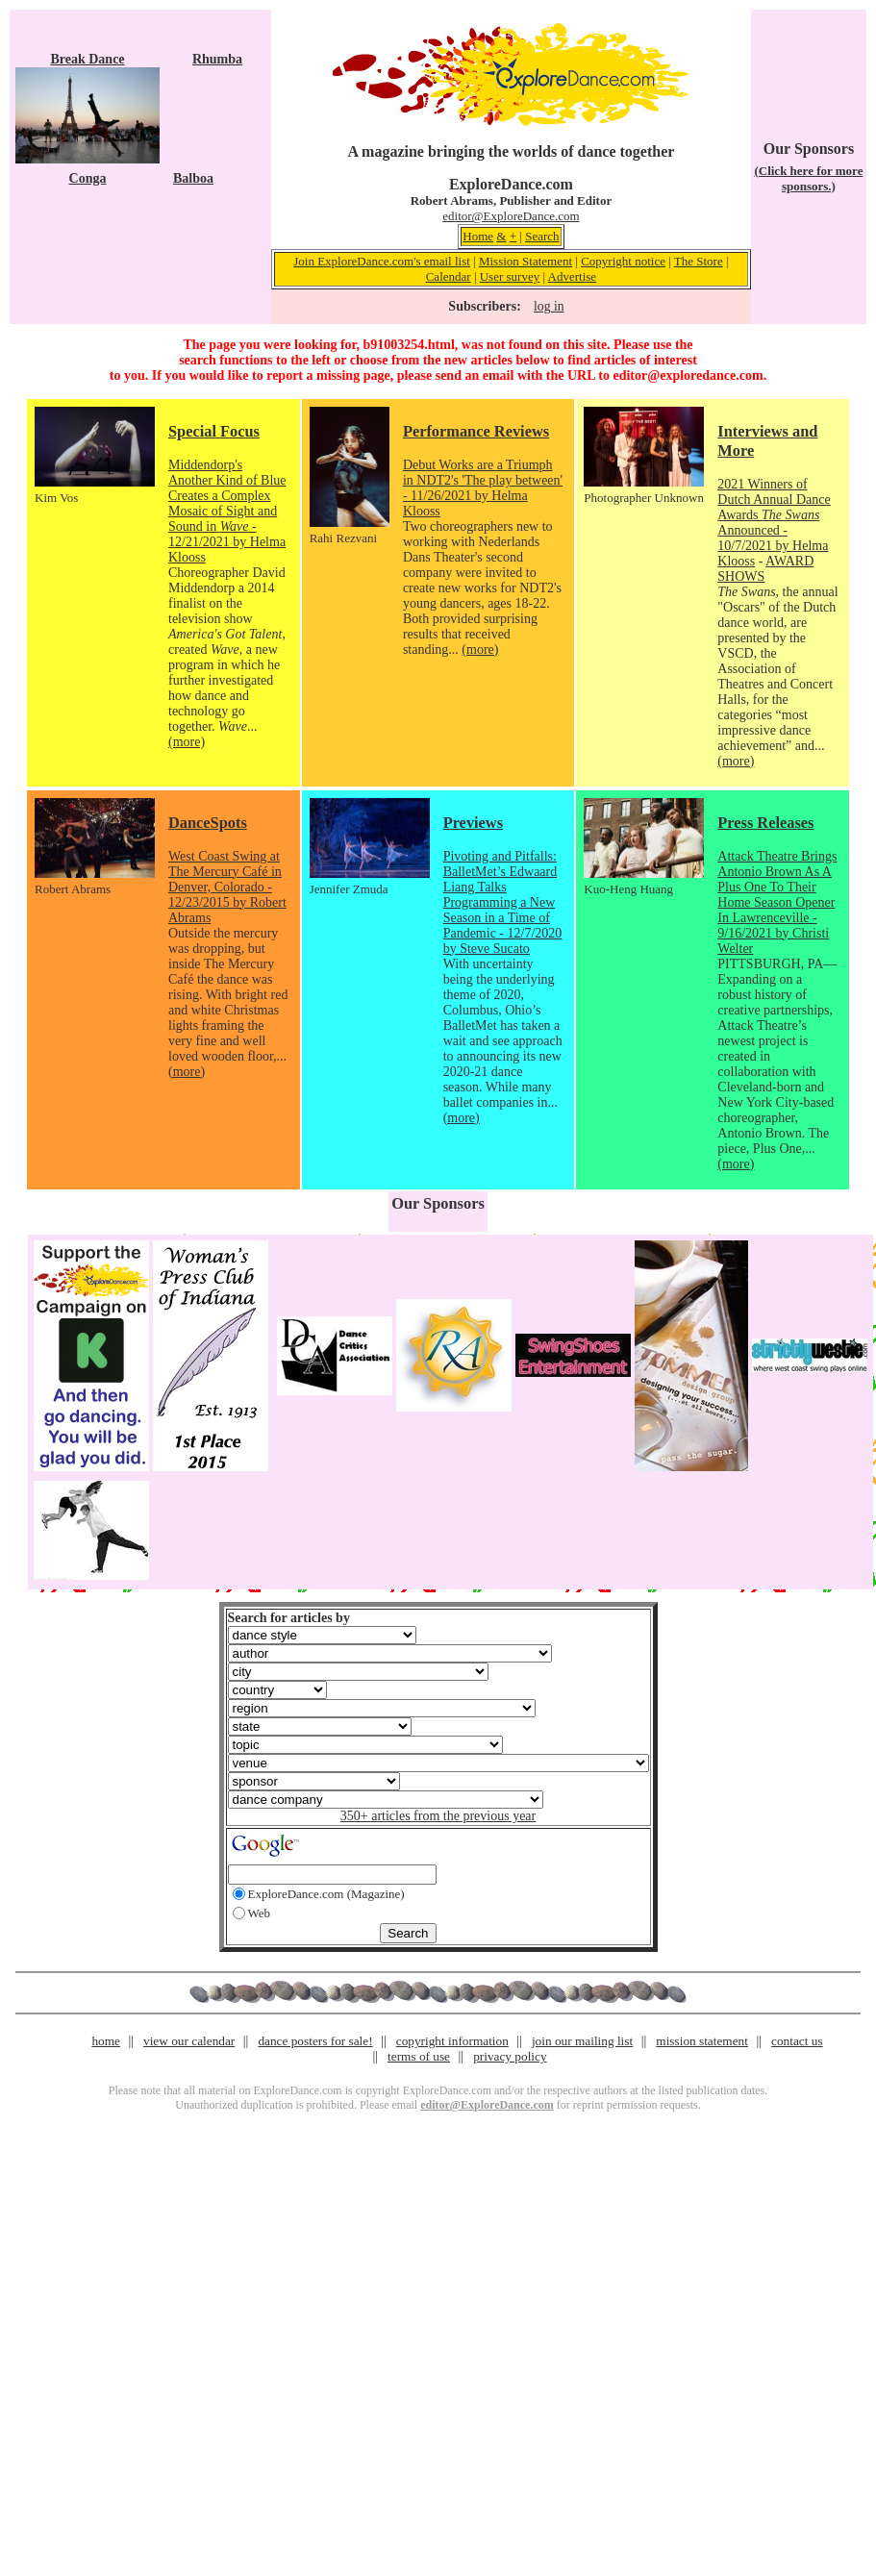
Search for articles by (289, 1618)
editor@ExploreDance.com (510, 216)
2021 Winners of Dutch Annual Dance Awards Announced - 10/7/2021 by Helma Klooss (773, 522)
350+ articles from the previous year (438, 1816)
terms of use (419, 2056)
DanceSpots (207, 822)
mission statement (702, 2041)
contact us (797, 2041)
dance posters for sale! (315, 2041)
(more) (186, 742)
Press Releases (765, 822)
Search (542, 236)
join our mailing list (582, 2041)
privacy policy (509, 2056)
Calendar (448, 276)
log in (548, 306)
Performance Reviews (476, 431)
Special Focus (214, 431)
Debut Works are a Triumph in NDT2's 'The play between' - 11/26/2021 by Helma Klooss (483, 488)
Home (478, 236)
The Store (698, 261)
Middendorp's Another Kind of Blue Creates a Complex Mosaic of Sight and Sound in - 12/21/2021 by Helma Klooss (227, 511)
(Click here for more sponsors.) (808, 178)
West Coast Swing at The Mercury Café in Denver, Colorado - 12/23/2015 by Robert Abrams (227, 887)
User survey (509, 276)
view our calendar (189, 2041)
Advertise (572, 276)
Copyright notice (623, 261)
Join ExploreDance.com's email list (381, 261)
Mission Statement (525, 261)
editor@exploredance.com (688, 375)
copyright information (452, 2041)
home (105, 2041)
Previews (473, 822)
